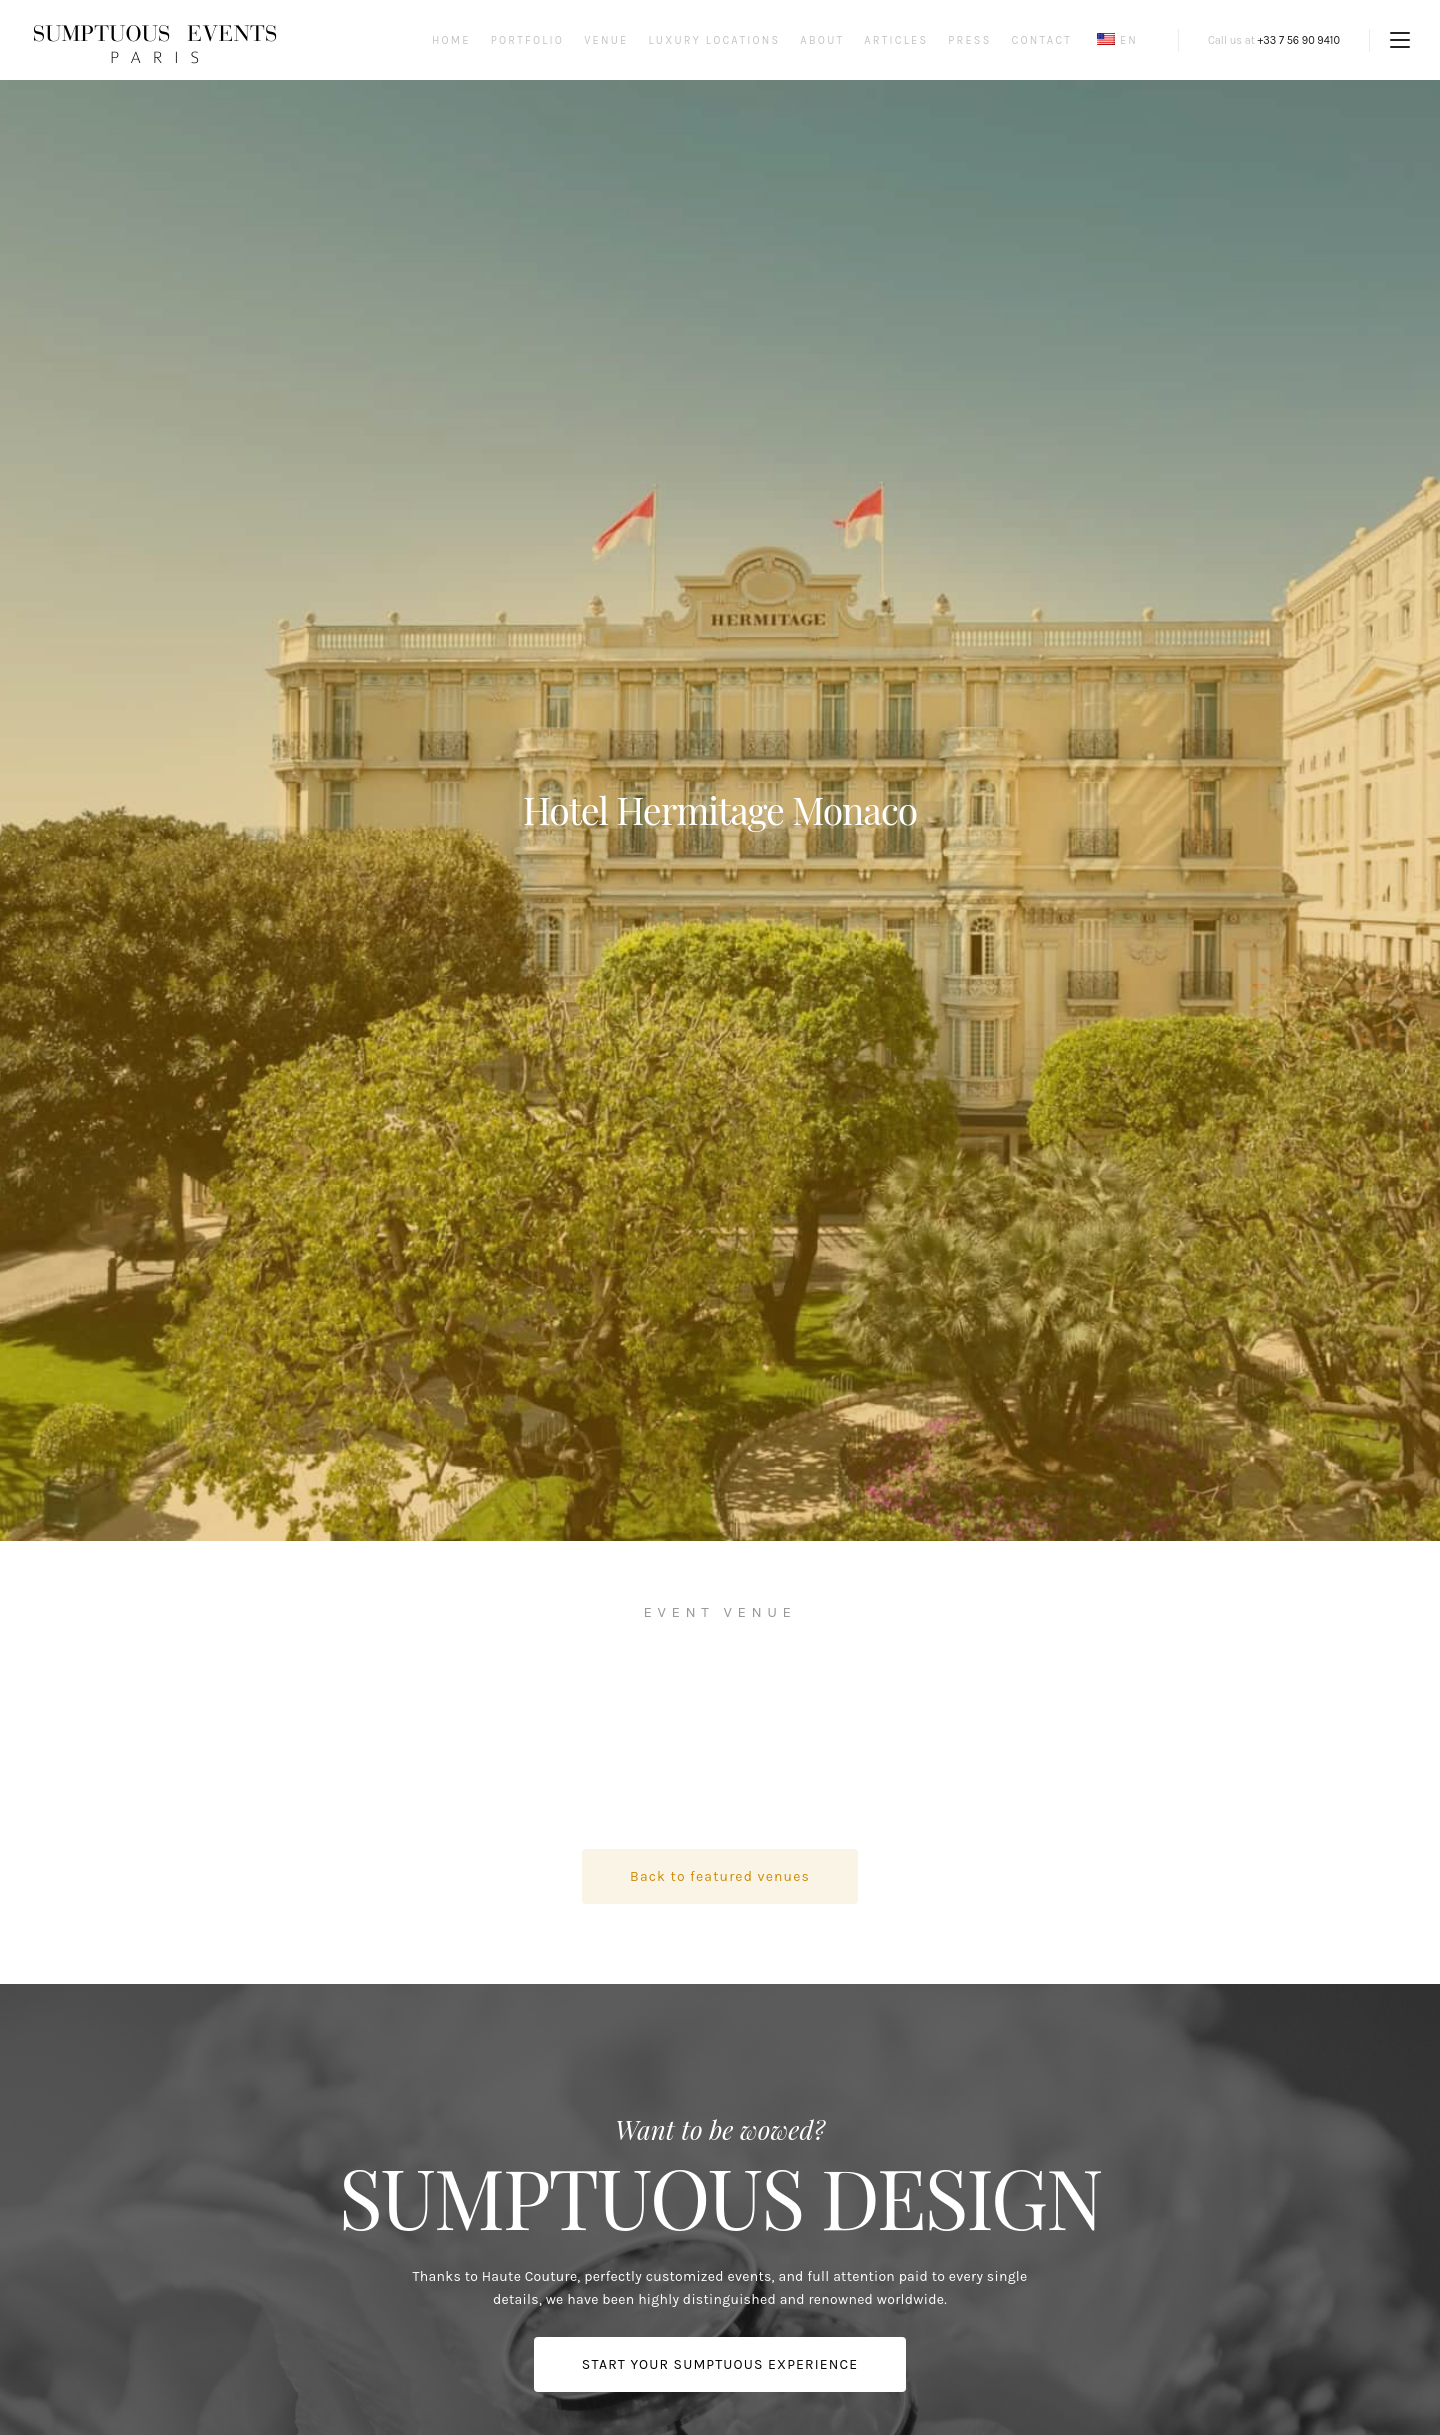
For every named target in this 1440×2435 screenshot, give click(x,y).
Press (969, 40)
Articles (896, 40)
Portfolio (527, 40)
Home (451, 40)
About (822, 40)
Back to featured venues (720, 1876)
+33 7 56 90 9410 (1299, 40)
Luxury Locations (714, 40)
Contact (1042, 40)
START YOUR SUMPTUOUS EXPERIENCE (720, 2364)
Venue (606, 40)
